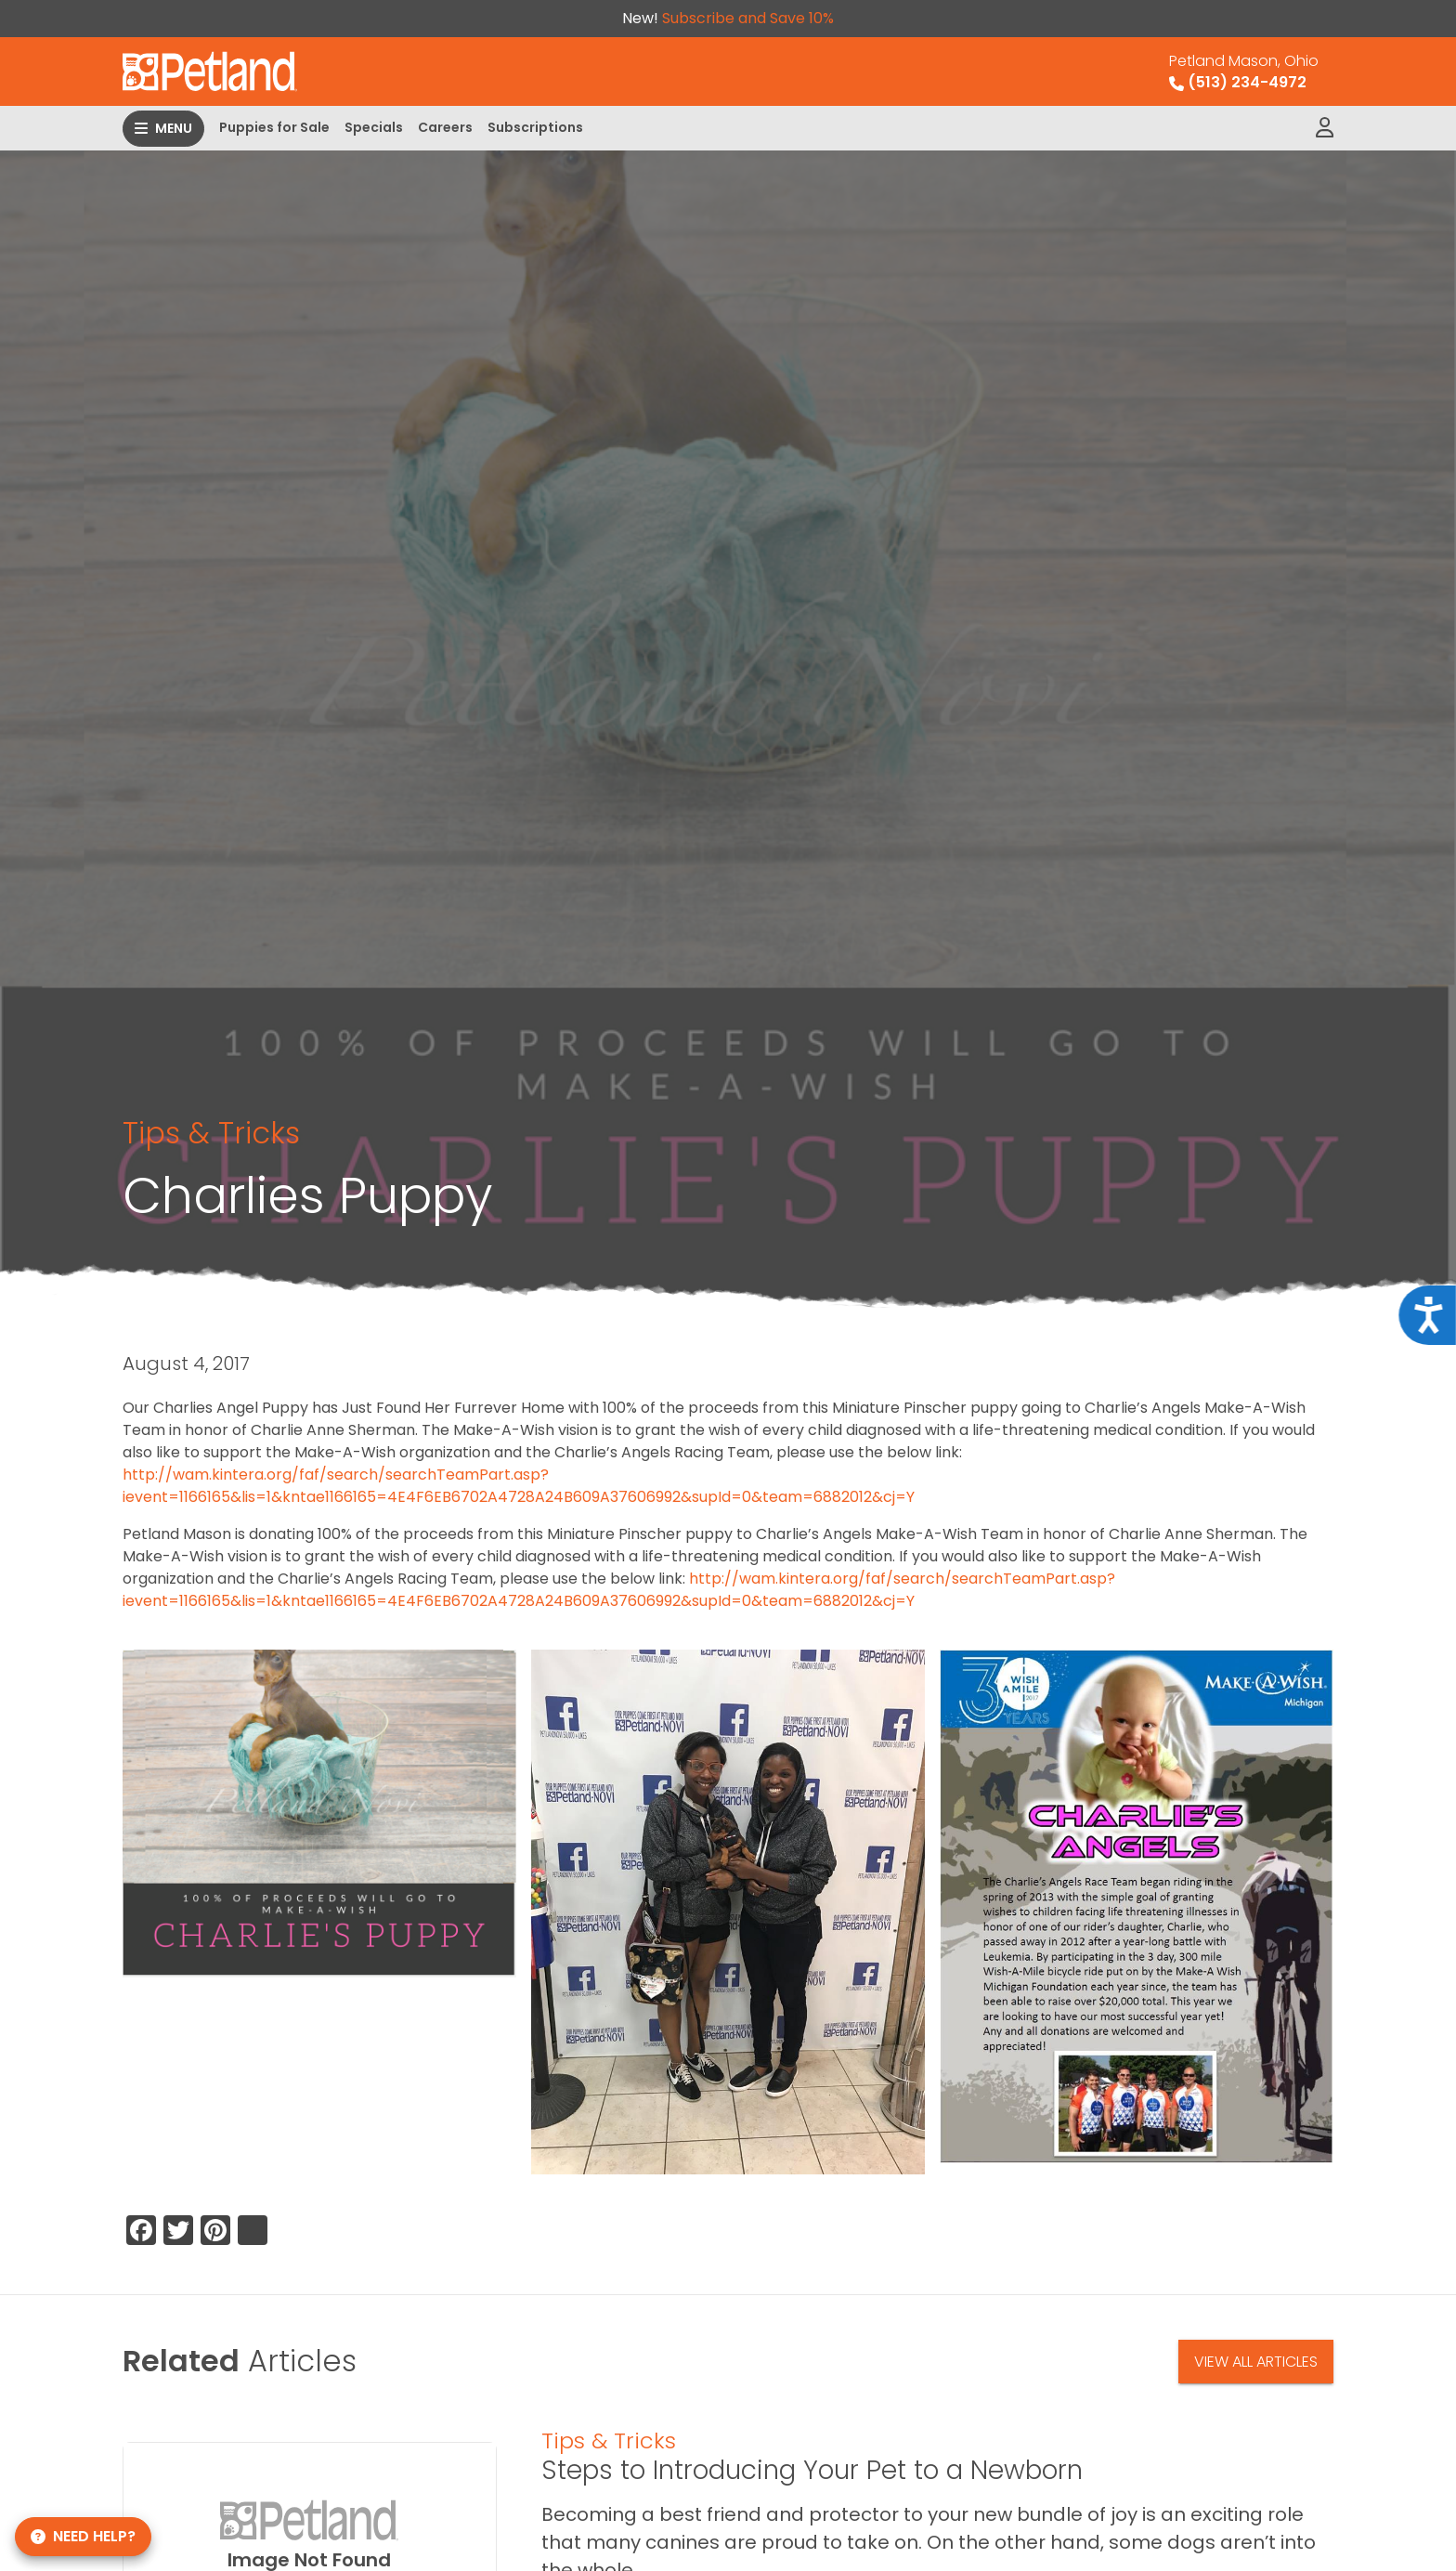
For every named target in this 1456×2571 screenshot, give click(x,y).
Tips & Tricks (211, 1133)
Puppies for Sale (274, 127)
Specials (373, 127)
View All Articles (1256, 2361)
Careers (445, 127)
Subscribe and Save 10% (748, 18)
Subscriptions (535, 127)
